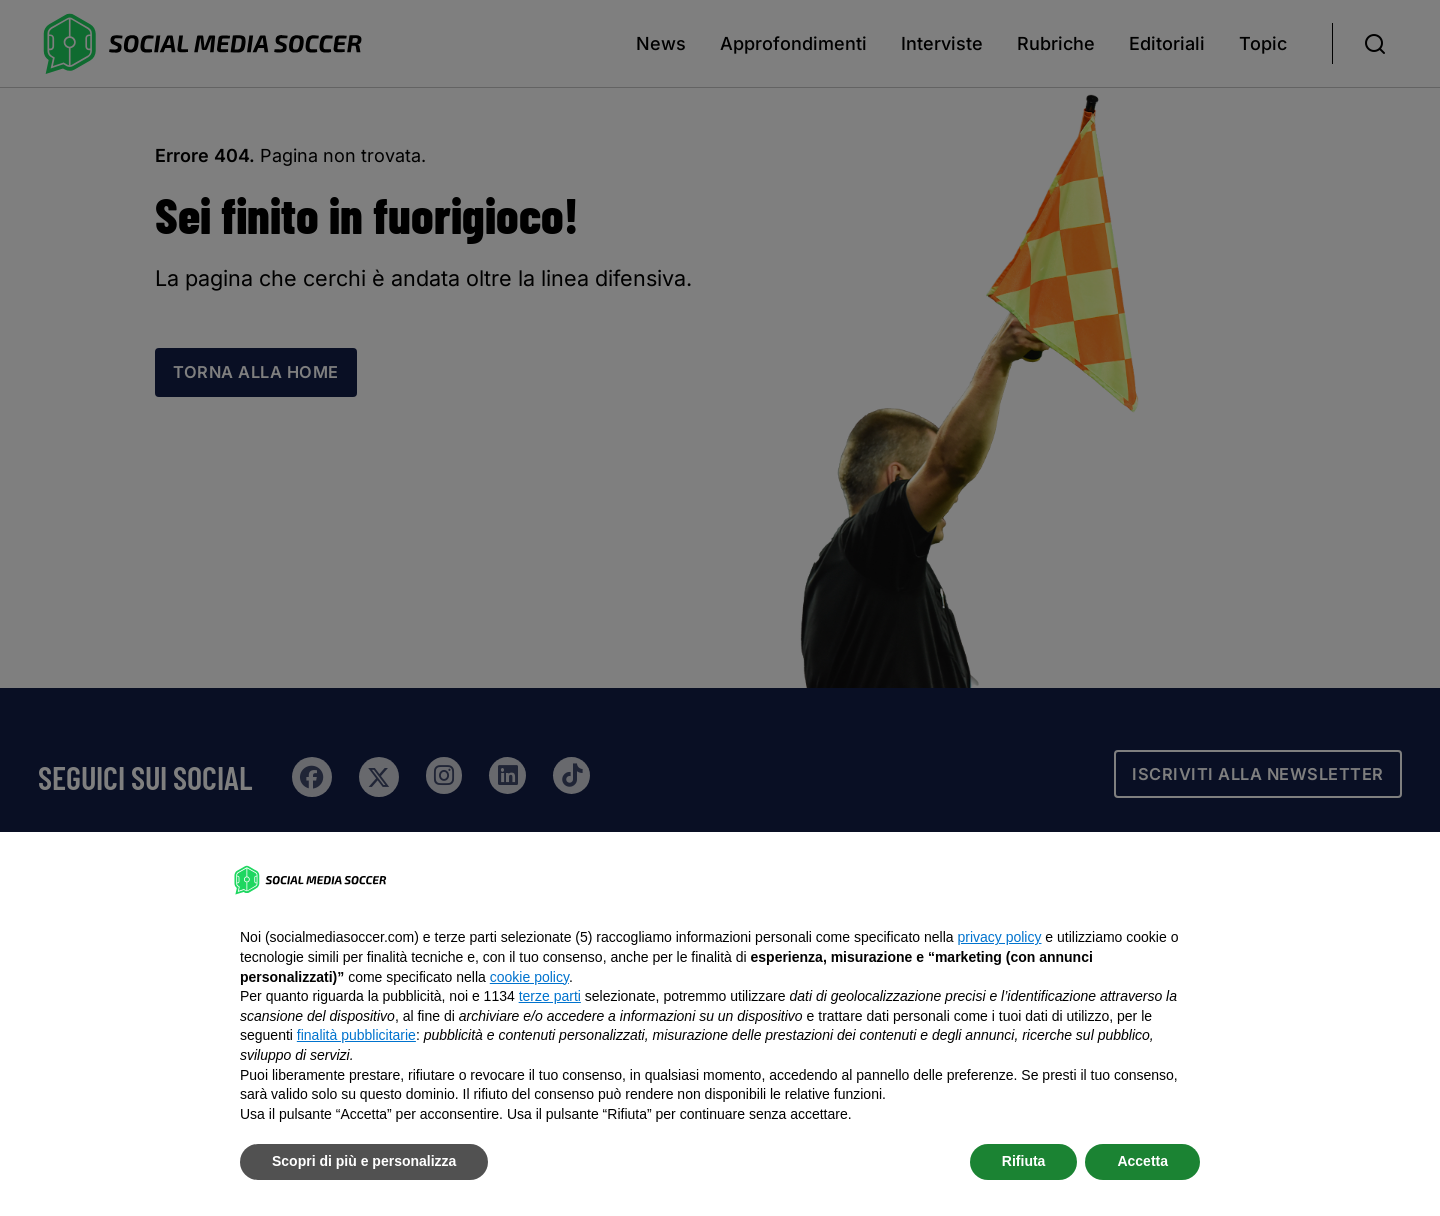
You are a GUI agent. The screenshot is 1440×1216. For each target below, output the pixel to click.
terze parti (550, 996)
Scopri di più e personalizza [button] (364, 1161)
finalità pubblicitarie (356, 1035)
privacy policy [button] (999, 937)
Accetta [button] (1142, 1161)
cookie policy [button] (529, 977)
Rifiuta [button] (1024, 1161)
